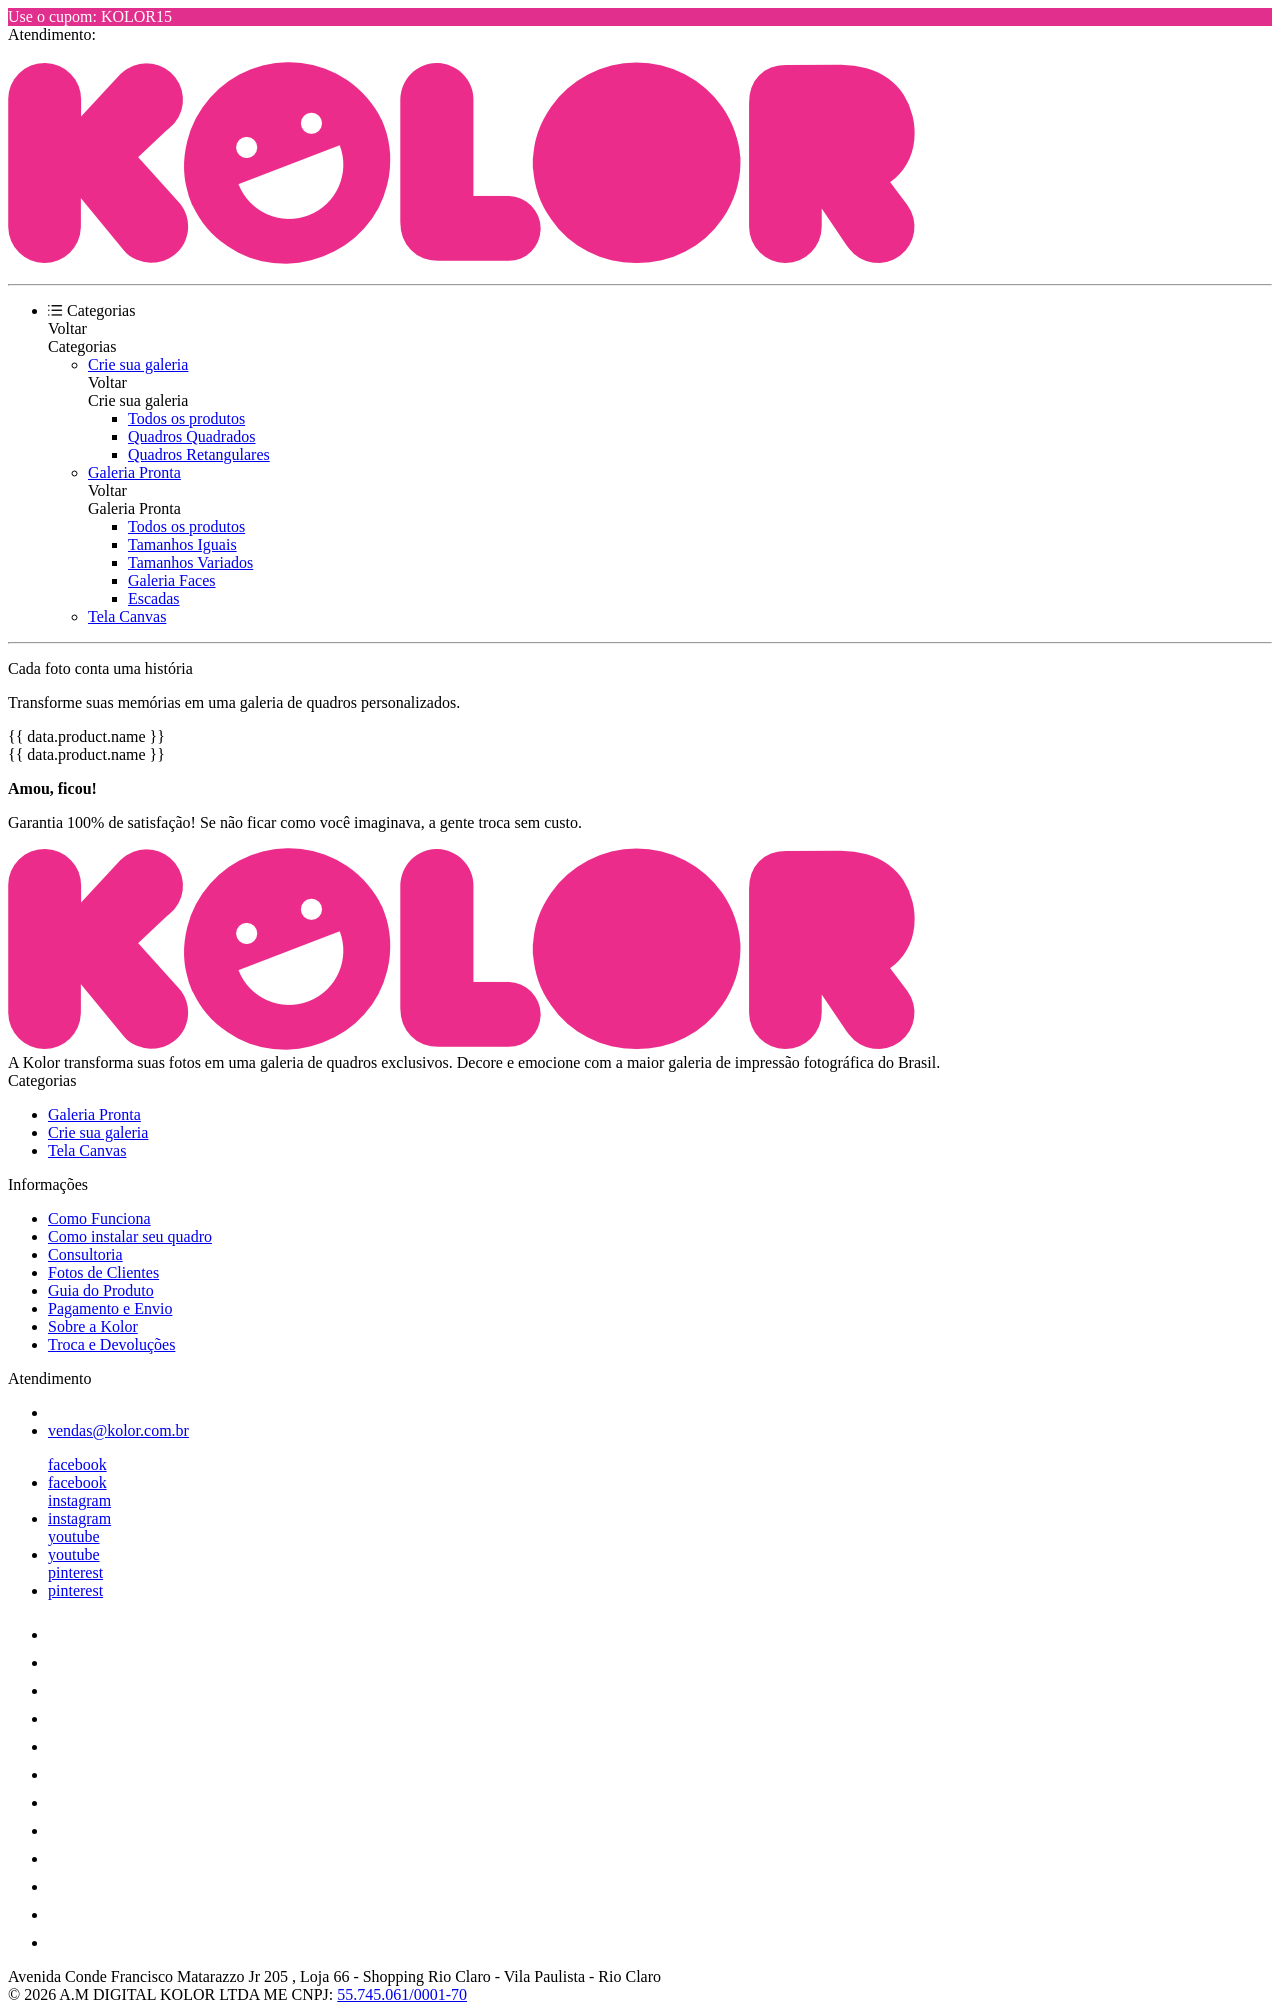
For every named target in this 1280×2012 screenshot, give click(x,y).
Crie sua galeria (138, 364)
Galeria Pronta (134, 472)
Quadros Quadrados (192, 436)
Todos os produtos (186, 418)
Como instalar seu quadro (130, 1236)
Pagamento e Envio (110, 1308)
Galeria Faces (172, 580)
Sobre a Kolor (93, 1326)
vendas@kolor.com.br (118, 1430)
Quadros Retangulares (199, 454)
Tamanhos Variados (190, 562)
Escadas (154, 598)
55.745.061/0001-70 (402, 1994)
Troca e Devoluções (111, 1344)
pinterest (75, 1572)
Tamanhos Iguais (182, 544)
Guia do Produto (101, 1290)
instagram (79, 1500)
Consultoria (85, 1254)
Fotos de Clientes (103, 1272)
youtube (74, 1536)
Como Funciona (99, 1218)
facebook (77, 1464)
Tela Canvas (127, 616)
